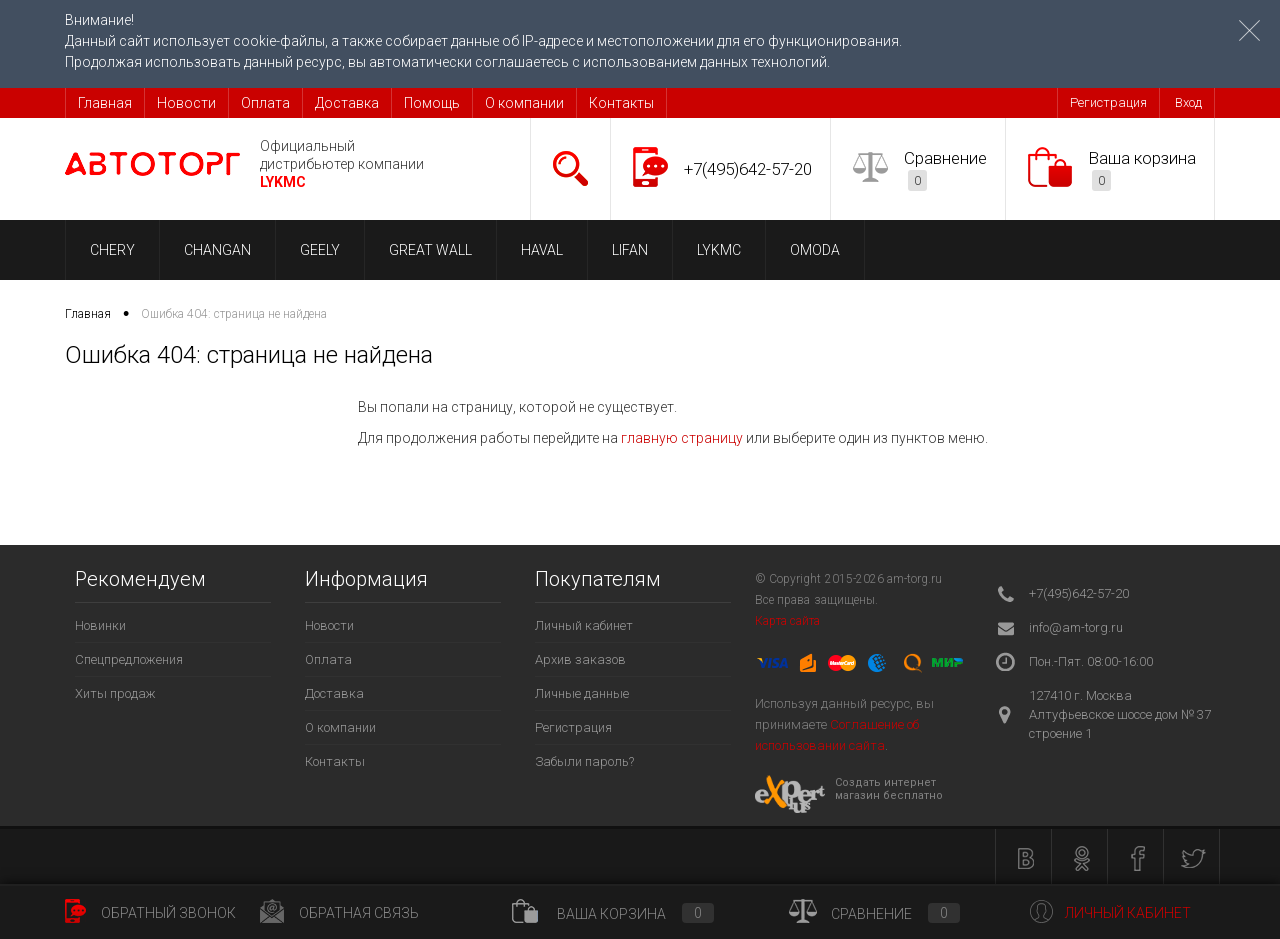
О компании (524, 103)
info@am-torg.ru (1076, 627)
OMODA (815, 250)
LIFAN (630, 250)
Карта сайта (787, 621)
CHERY (112, 250)
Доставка (347, 103)
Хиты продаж (115, 693)
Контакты (621, 103)
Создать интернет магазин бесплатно (889, 789)
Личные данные (582, 693)
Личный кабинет (584, 625)
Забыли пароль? (584, 761)
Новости (186, 103)
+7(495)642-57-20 (748, 169)
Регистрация (1108, 102)
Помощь (432, 103)
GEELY (320, 250)
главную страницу (682, 438)
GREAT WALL (430, 250)
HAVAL (542, 250)
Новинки (100, 625)
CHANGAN (217, 250)
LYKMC (719, 250)
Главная (105, 103)
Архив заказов (580, 659)
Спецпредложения (129, 659)
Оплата (265, 103)
